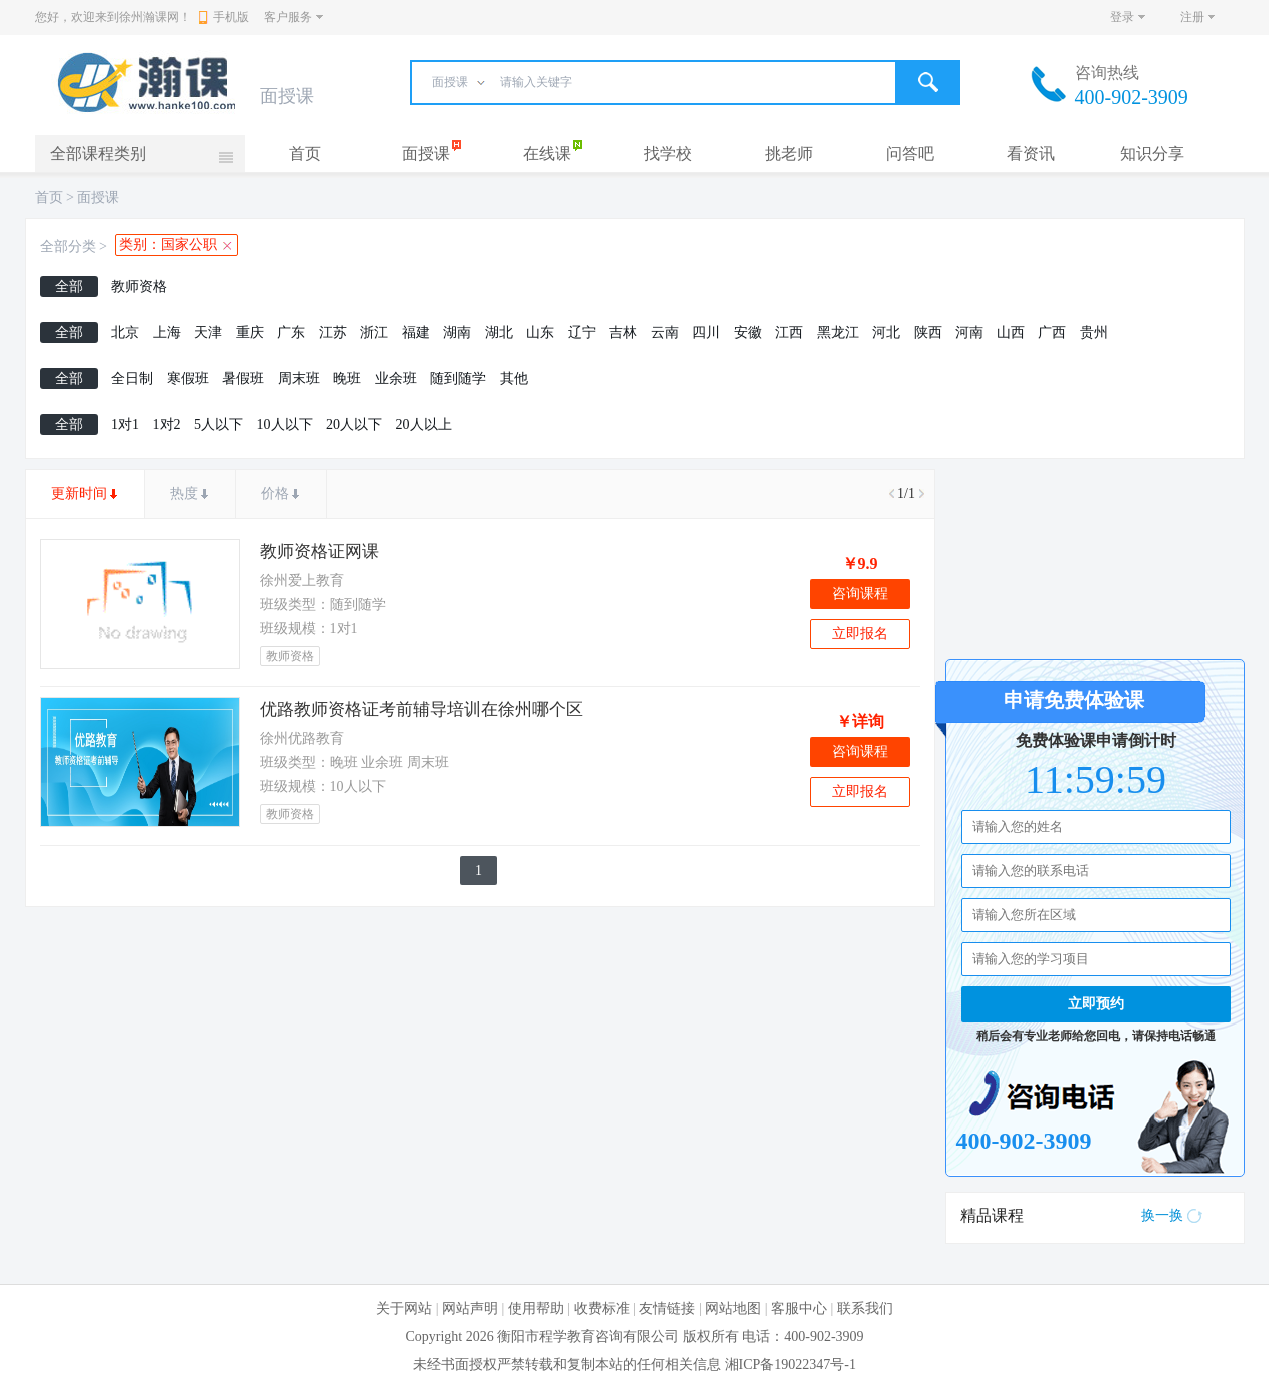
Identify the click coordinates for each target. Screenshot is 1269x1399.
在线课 (547, 153)
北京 (125, 332)
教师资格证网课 (319, 551)
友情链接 (667, 1308)
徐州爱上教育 (302, 580)
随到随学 (458, 378)
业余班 (396, 378)
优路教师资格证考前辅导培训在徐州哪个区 (421, 709)
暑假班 (243, 378)
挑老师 (789, 153)
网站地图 (733, 1308)
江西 (789, 332)
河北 (886, 332)
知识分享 (1152, 153)
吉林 (623, 332)
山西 (1011, 332)
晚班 (347, 378)
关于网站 (404, 1308)
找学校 (668, 153)
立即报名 (860, 633)
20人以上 (424, 424)
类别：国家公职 (168, 244)
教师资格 (139, 286)
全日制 (132, 378)
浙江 (374, 332)
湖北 (499, 332)
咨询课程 (860, 593)
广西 (1052, 332)
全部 (69, 286)
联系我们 (865, 1308)
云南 (665, 332)
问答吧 (910, 153)
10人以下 (285, 424)
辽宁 (582, 332)
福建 (416, 332)
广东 (291, 332)
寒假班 (188, 378)
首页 (305, 153)
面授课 (426, 153)
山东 (540, 332)
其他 (514, 378)
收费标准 (602, 1308)
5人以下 (218, 424)
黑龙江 (838, 332)
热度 (184, 493)
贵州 (1094, 332)
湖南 (457, 332)
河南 (969, 332)
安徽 (748, 332)
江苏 (333, 332)
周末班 (299, 378)
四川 (706, 332)
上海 (167, 332)
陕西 (928, 332)
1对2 (167, 424)
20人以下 (354, 424)
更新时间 (79, 493)
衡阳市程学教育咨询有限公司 (588, 1336)
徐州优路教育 (302, 738)
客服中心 (799, 1308)
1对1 (125, 424)
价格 (275, 493)
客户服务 (288, 17)
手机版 (224, 17)
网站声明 (470, 1308)
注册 (1192, 17)
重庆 (250, 332)
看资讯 (1031, 153)
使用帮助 (536, 1308)
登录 (1122, 17)
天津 (208, 332)
